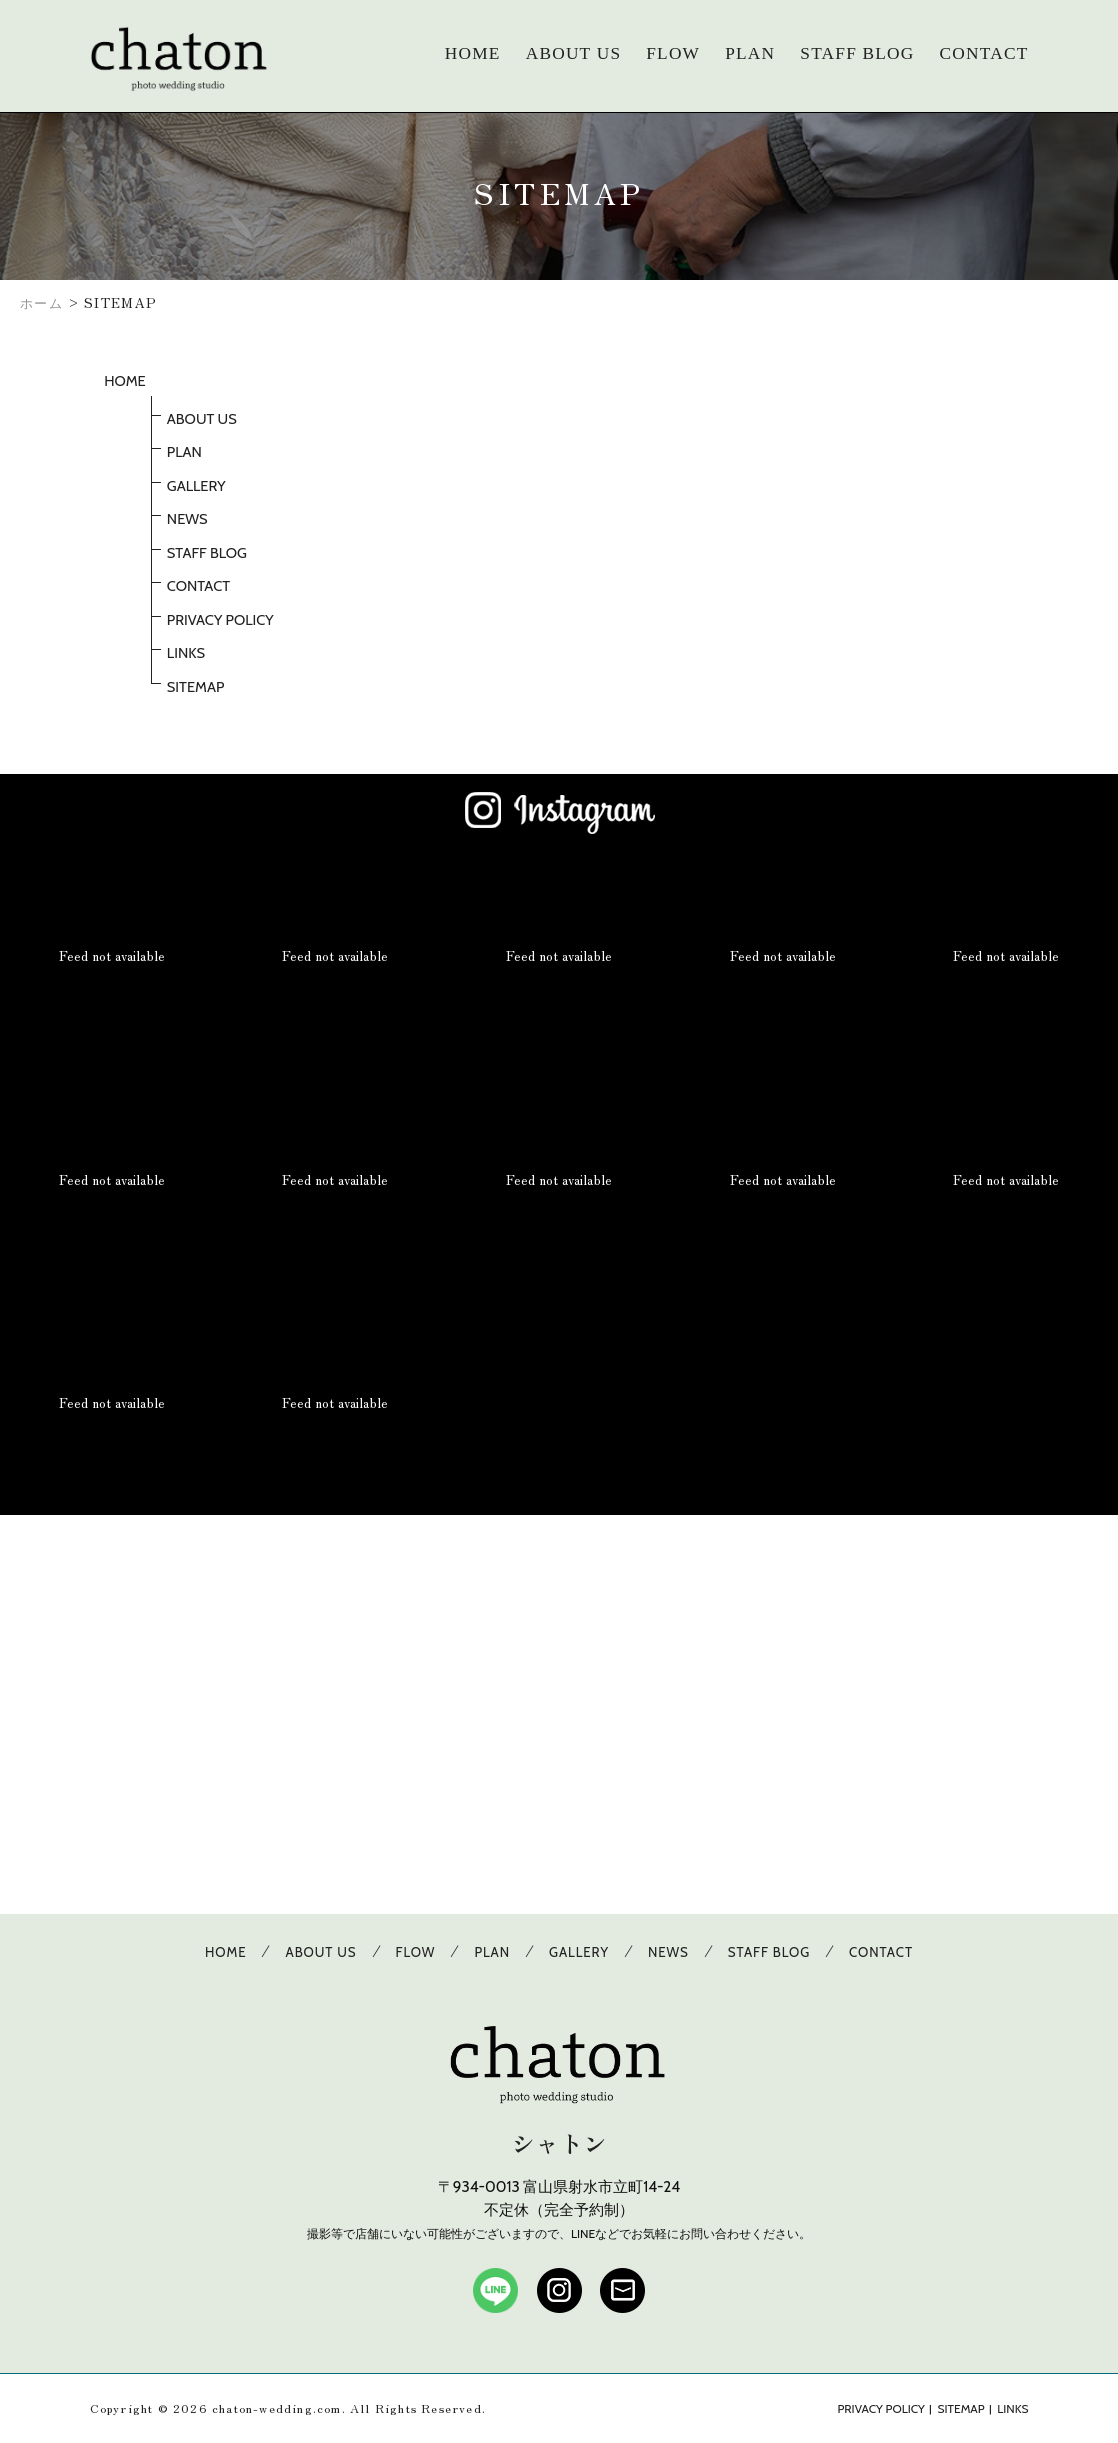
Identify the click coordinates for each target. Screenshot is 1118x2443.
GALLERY (196, 486)
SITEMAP (196, 687)
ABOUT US (574, 53)
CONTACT (984, 53)
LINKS (186, 653)
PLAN (750, 53)
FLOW (673, 53)
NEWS (187, 519)
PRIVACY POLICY (220, 620)
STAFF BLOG (857, 53)
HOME (473, 53)
